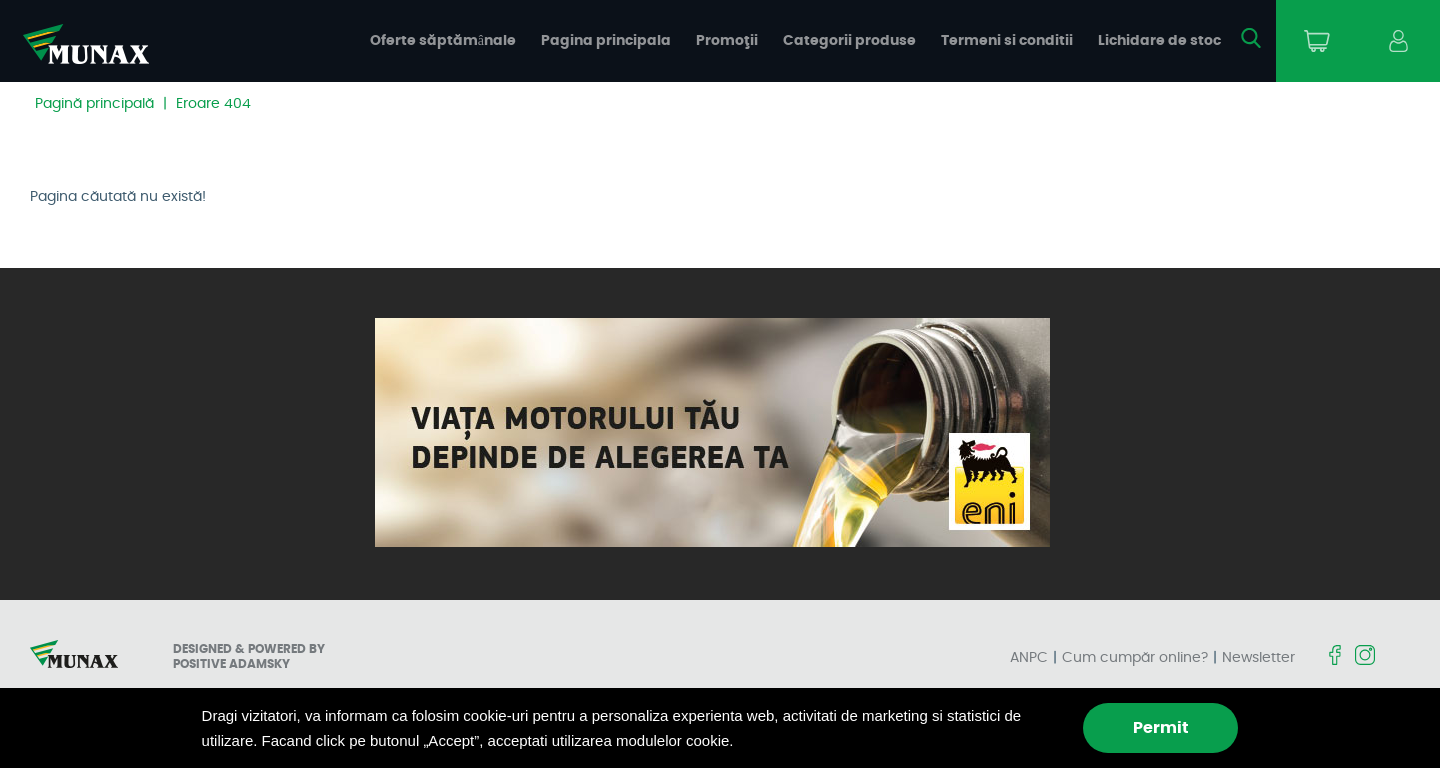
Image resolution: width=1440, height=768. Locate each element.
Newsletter (1258, 658)
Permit (1161, 728)
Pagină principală (94, 104)
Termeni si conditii (1007, 41)
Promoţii (727, 41)
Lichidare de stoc (1159, 41)
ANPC (1029, 658)
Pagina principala (606, 41)
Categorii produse (849, 41)
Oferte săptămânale (443, 41)
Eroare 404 (213, 104)
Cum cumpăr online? (1135, 658)
